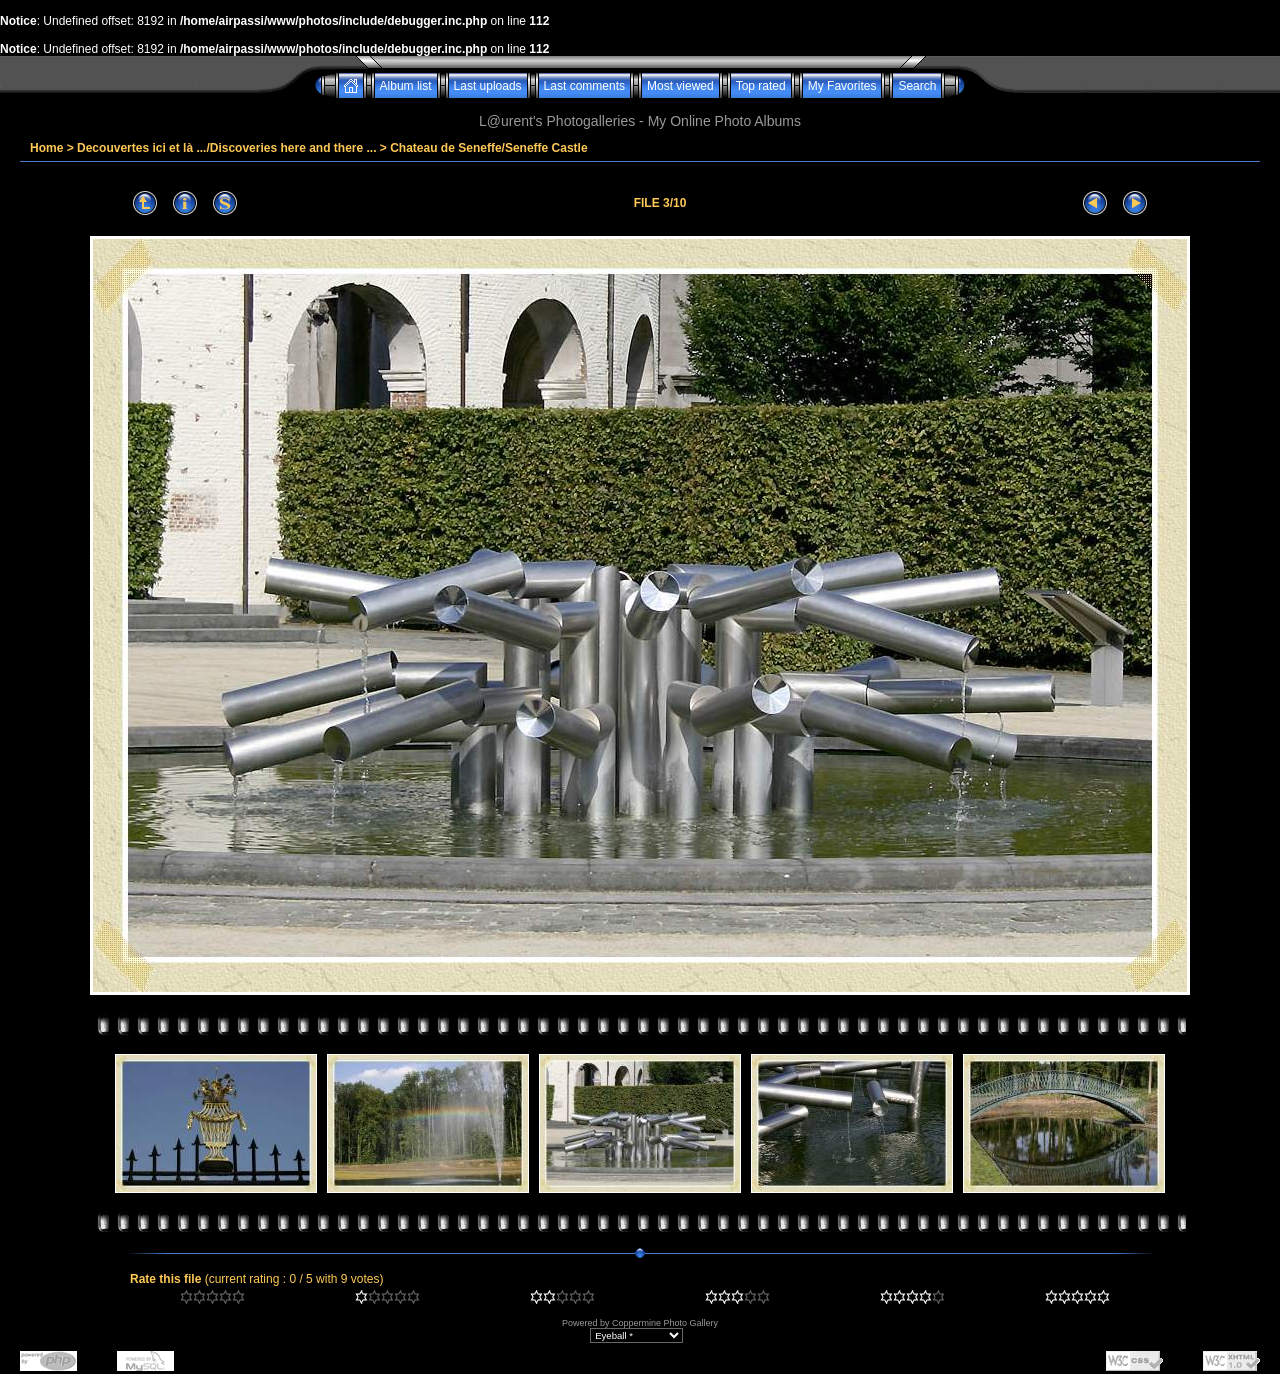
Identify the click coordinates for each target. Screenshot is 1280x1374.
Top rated (761, 86)
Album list (406, 86)
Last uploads (488, 86)
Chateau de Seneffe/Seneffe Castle (488, 148)
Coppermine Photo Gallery (665, 1323)
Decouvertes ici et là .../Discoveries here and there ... (226, 148)
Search (917, 86)
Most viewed (680, 86)
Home (46, 148)
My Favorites (842, 86)
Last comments (584, 86)
